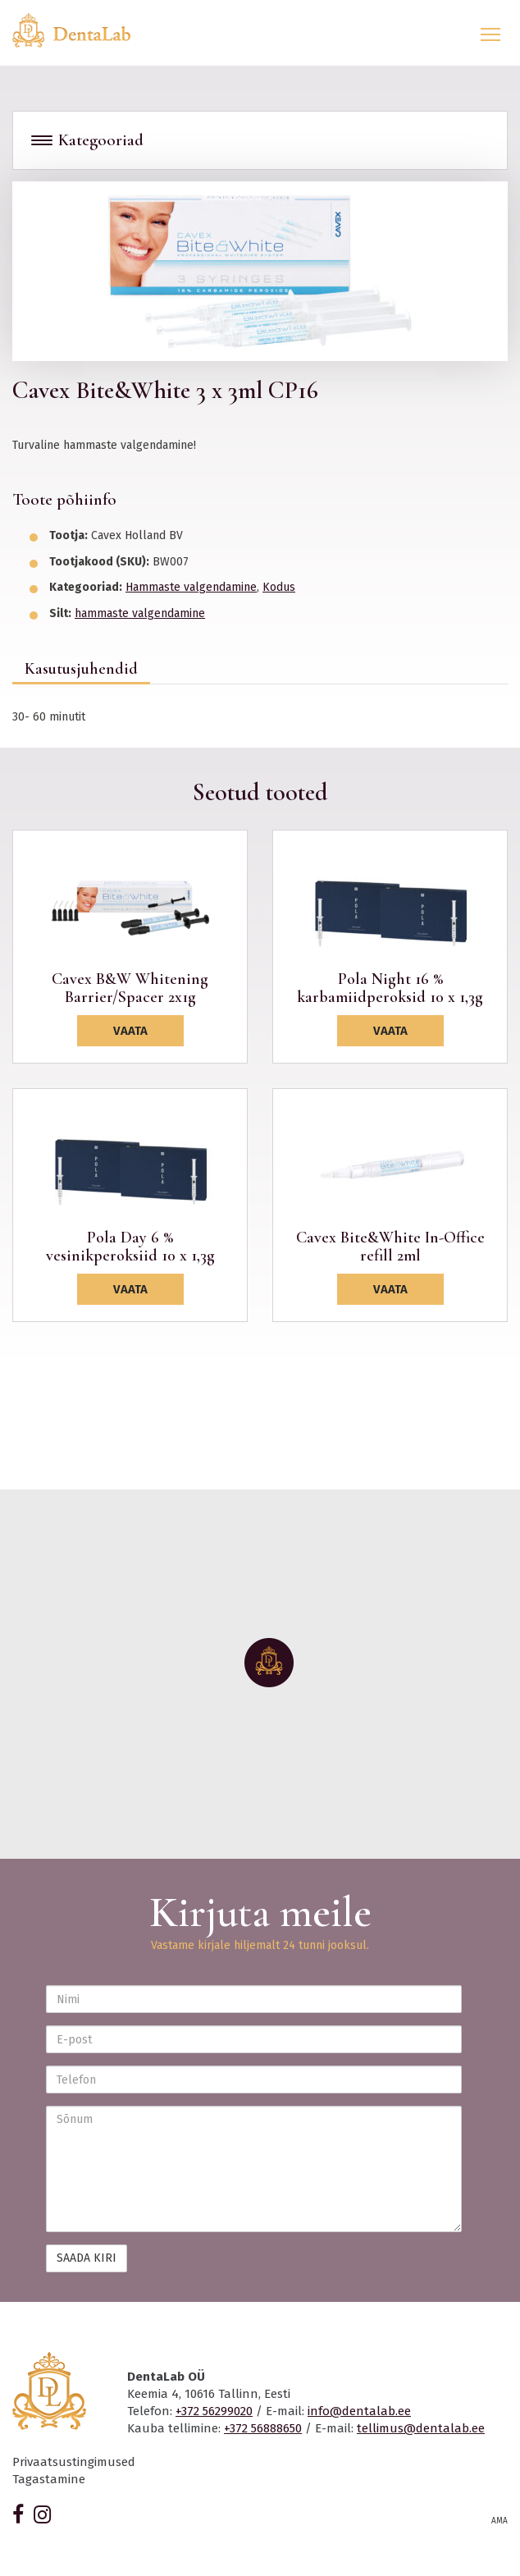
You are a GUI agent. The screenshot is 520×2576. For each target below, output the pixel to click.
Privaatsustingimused (73, 2462)
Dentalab (81, 30)
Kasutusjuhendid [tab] (81, 669)
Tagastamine (48, 2479)
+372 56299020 (214, 2411)
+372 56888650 (263, 2428)
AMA (499, 2521)
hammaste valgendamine (140, 613)
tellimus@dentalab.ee (421, 2428)
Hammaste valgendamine (191, 587)
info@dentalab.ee (359, 2411)
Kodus (278, 587)
